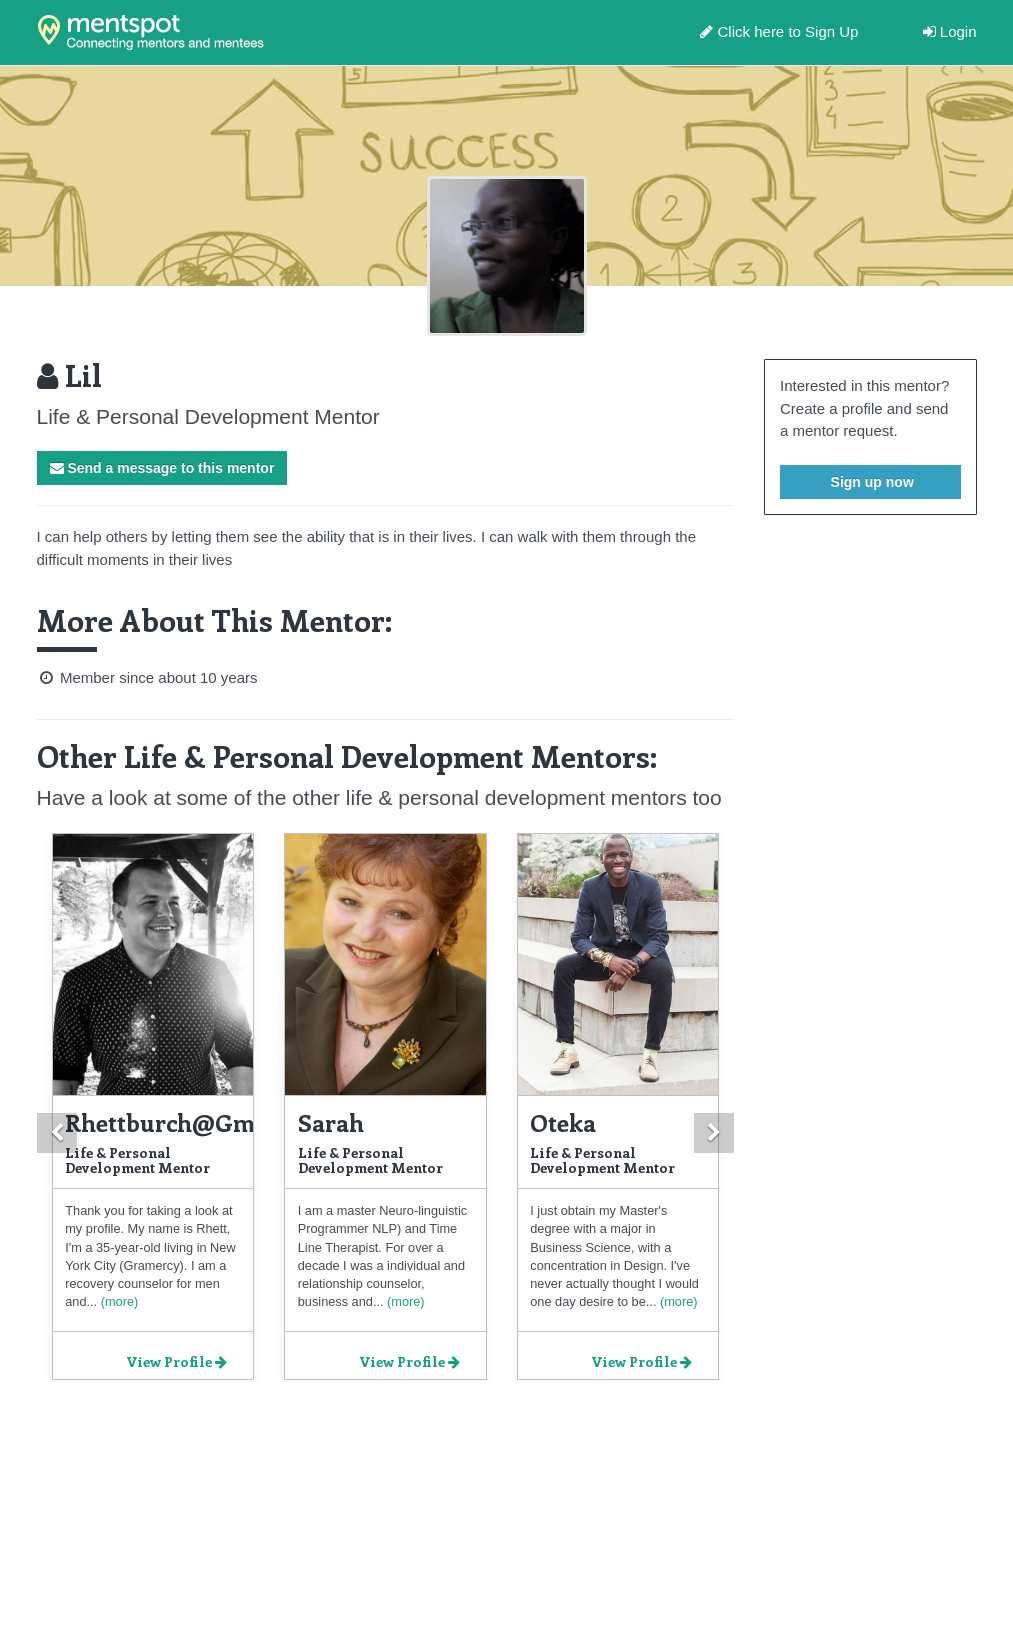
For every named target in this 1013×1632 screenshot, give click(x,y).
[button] (57, 1133)
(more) (117, 1301)
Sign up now (870, 482)
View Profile (176, 1361)
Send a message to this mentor (162, 468)
